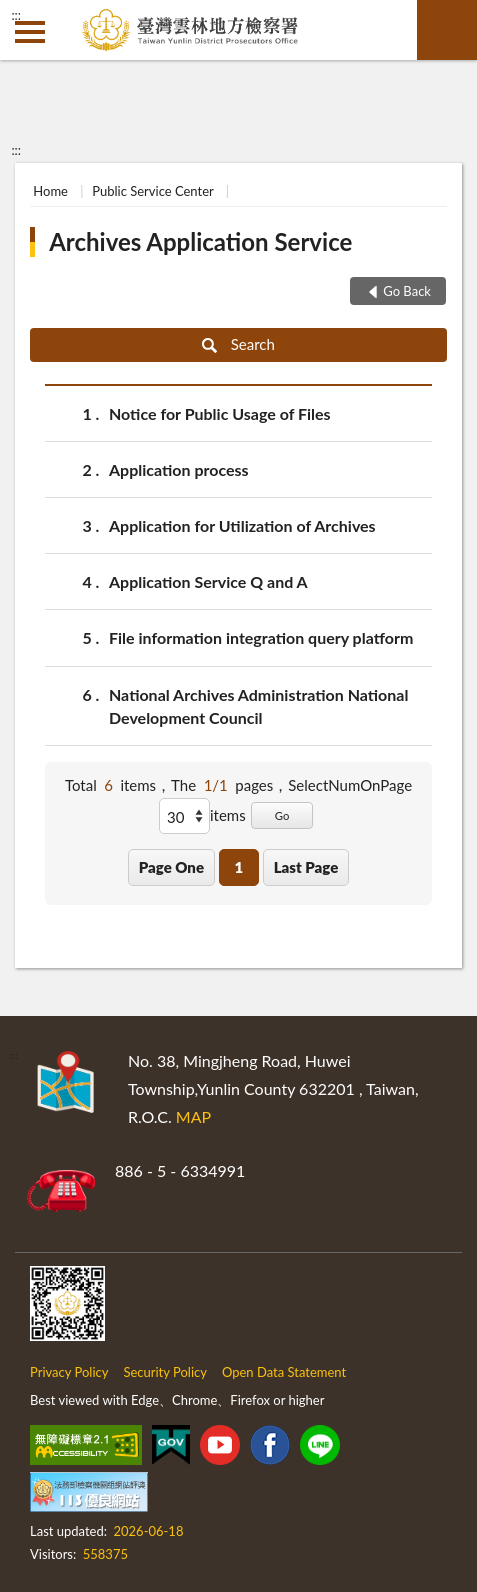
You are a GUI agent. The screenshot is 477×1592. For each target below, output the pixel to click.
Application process (179, 469)
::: (16, 15)
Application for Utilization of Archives (242, 525)
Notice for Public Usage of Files (220, 413)
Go (282, 815)
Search (238, 344)
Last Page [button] (306, 867)
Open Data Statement (284, 1372)
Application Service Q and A (208, 581)
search (447, 30)
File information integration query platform (261, 637)
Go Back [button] (407, 291)
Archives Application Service (200, 241)
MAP (193, 1116)
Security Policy (165, 1372)
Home (50, 191)
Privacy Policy (69, 1372)
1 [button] (238, 867)
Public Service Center (152, 191)
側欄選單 (30, 32)
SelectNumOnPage (350, 785)
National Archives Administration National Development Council (258, 705)
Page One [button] (171, 867)
